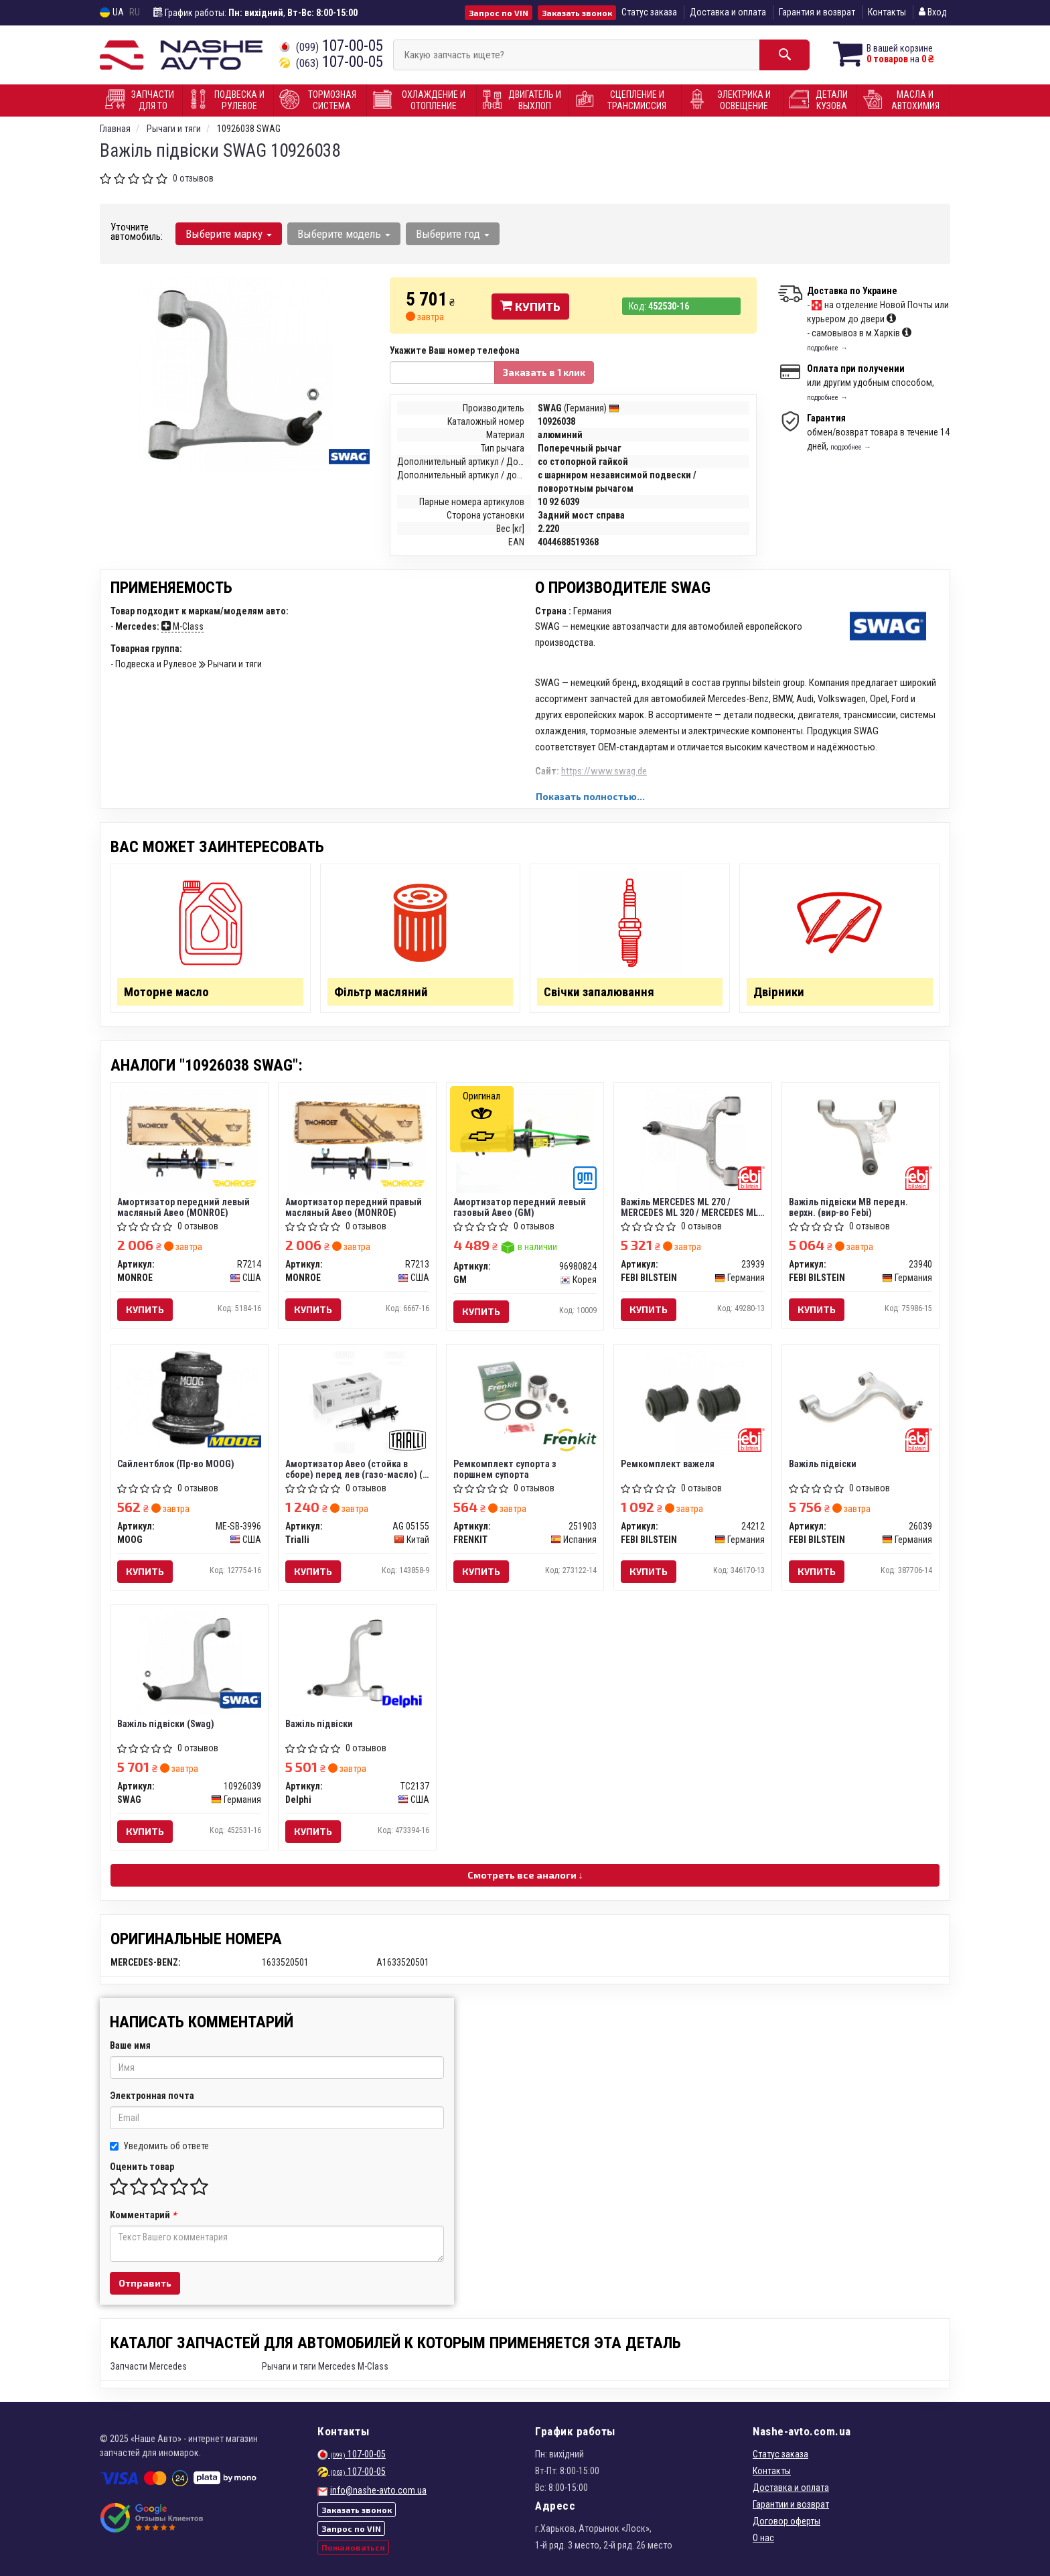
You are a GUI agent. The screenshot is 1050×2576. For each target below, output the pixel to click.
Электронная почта (152, 2095)
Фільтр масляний (381, 992)
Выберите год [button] (453, 234)
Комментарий (143, 2215)
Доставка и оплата (728, 12)
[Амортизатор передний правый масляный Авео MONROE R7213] (357, 1140)
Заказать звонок (577, 12)
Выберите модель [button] (343, 234)
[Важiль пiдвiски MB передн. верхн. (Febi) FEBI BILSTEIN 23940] (861, 1136)
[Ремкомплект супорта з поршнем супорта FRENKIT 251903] (525, 1398)
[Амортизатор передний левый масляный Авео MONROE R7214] (189, 1140)
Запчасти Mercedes (148, 2366)
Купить (530, 306)
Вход (933, 12)
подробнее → (827, 348)
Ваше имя (130, 2045)
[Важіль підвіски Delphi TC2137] (357, 1658)
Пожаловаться (353, 2547)
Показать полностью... (590, 796)
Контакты (887, 12)
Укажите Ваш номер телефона (455, 350)
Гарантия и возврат (817, 12)
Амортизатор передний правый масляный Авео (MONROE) (353, 1207)
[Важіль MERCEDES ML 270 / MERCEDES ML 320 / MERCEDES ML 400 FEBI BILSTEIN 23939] (693, 1140)
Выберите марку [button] (228, 234)
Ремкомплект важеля (668, 1464)
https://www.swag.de (604, 771)
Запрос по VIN (498, 12)
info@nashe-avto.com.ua (378, 2490)
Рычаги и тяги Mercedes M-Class (325, 2366)
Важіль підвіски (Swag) (166, 1723)
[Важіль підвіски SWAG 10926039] (189, 1662)
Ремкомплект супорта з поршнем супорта (504, 1469)
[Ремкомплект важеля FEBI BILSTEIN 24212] (693, 1402)
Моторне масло (167, 992)
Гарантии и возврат (791, 2504)
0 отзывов (193, 178)
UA (112, 12)
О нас (763, 2537)
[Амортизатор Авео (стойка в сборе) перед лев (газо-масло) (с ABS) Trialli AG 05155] (357, 1402)
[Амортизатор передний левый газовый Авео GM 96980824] (525, 1140)
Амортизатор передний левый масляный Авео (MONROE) (184, 1207)
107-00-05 (331, 46)
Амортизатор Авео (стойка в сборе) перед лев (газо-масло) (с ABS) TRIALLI (356, 1469)
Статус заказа (649, 12)
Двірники (778, 992)
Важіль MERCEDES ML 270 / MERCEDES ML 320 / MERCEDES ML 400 (689, 1207)
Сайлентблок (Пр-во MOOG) (176, 1464)
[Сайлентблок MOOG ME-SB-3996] (190, 1398)
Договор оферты (786, 2521)
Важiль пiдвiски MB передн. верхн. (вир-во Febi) (848, 1207)
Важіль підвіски (822, 1464)
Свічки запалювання (599, 992)
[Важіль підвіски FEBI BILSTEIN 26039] (861, 1398)
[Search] (784, 55)
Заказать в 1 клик (544, 372)
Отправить (145, 2283)
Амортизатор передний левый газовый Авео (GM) (519, 1207)
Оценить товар (142, 2166)
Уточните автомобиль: (136, 232)
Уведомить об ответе (159, 2146)
